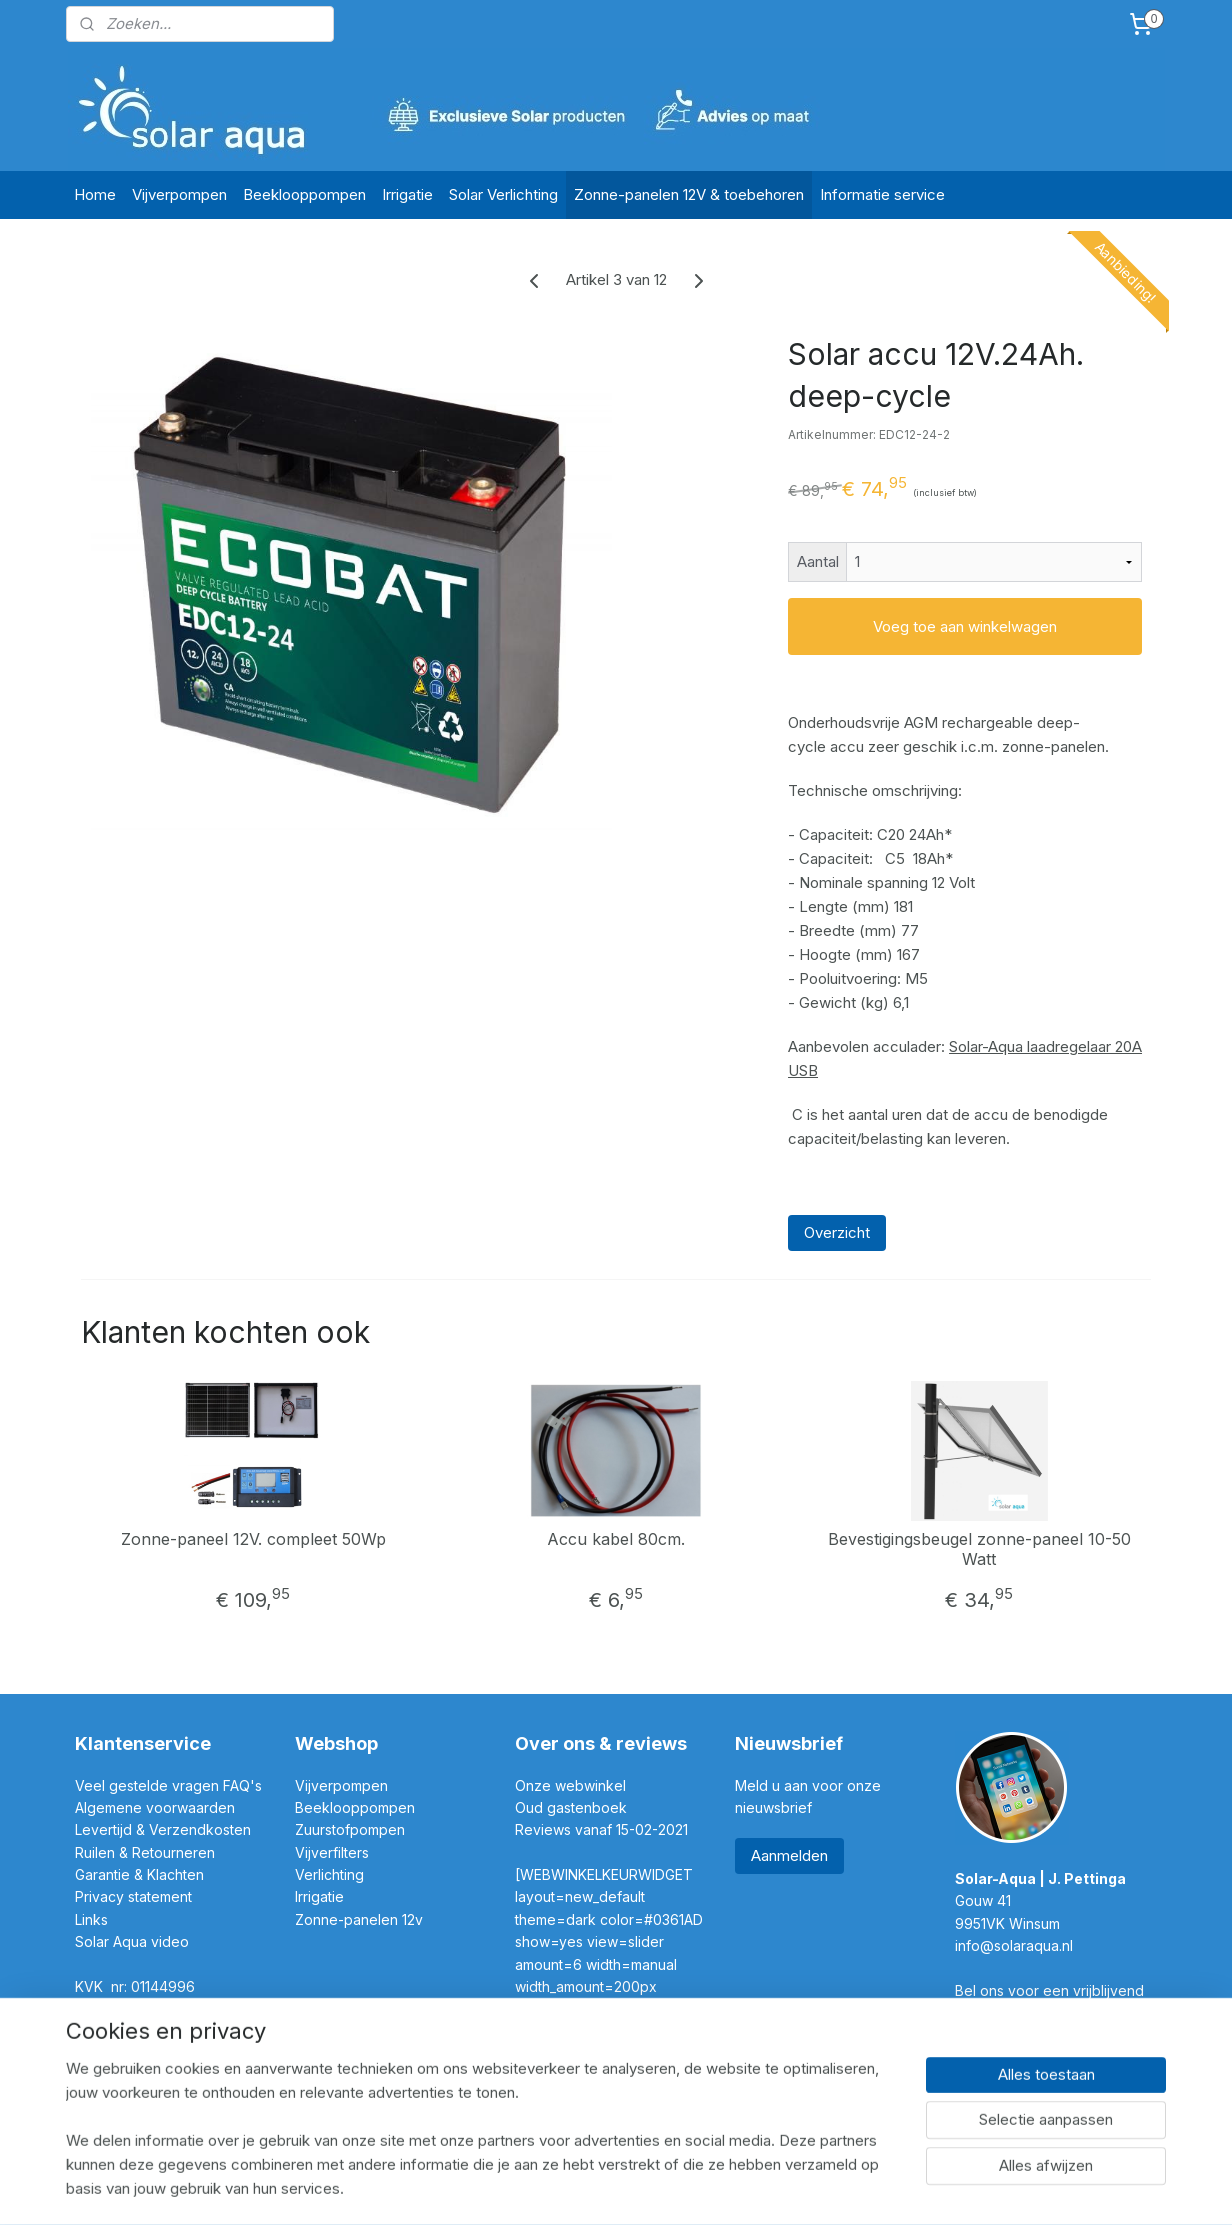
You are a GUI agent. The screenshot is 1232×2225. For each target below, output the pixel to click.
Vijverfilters (332, 1852)
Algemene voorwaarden (155, 1807)
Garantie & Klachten (139, 1874)
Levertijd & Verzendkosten (163, 1829)
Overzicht (837, 1232)
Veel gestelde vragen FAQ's (168, 1785)
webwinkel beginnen (651, 2188)
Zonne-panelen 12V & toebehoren (689, 194)
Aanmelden (789, 1855)
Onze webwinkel (570, 1785)
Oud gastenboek (573, 1807)
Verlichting (329, 1874)
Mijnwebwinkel (827, 2188)
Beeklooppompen (304, 194)
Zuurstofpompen (350, 1829)
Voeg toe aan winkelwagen (965, 626)
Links (91, 1919)
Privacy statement (135, 1896)
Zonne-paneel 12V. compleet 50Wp (253, 1539)
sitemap (537, 2188)
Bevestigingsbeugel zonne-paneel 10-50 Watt (978, 1549)
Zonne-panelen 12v (359, 1919)
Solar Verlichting (503, 194)
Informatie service (882, 194)
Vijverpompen (179, 194)
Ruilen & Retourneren (147, 1852)
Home (95, 194)
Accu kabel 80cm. (616, 1539)
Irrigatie (407, 194)
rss (577, 2188)
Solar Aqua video (132, 1941)
